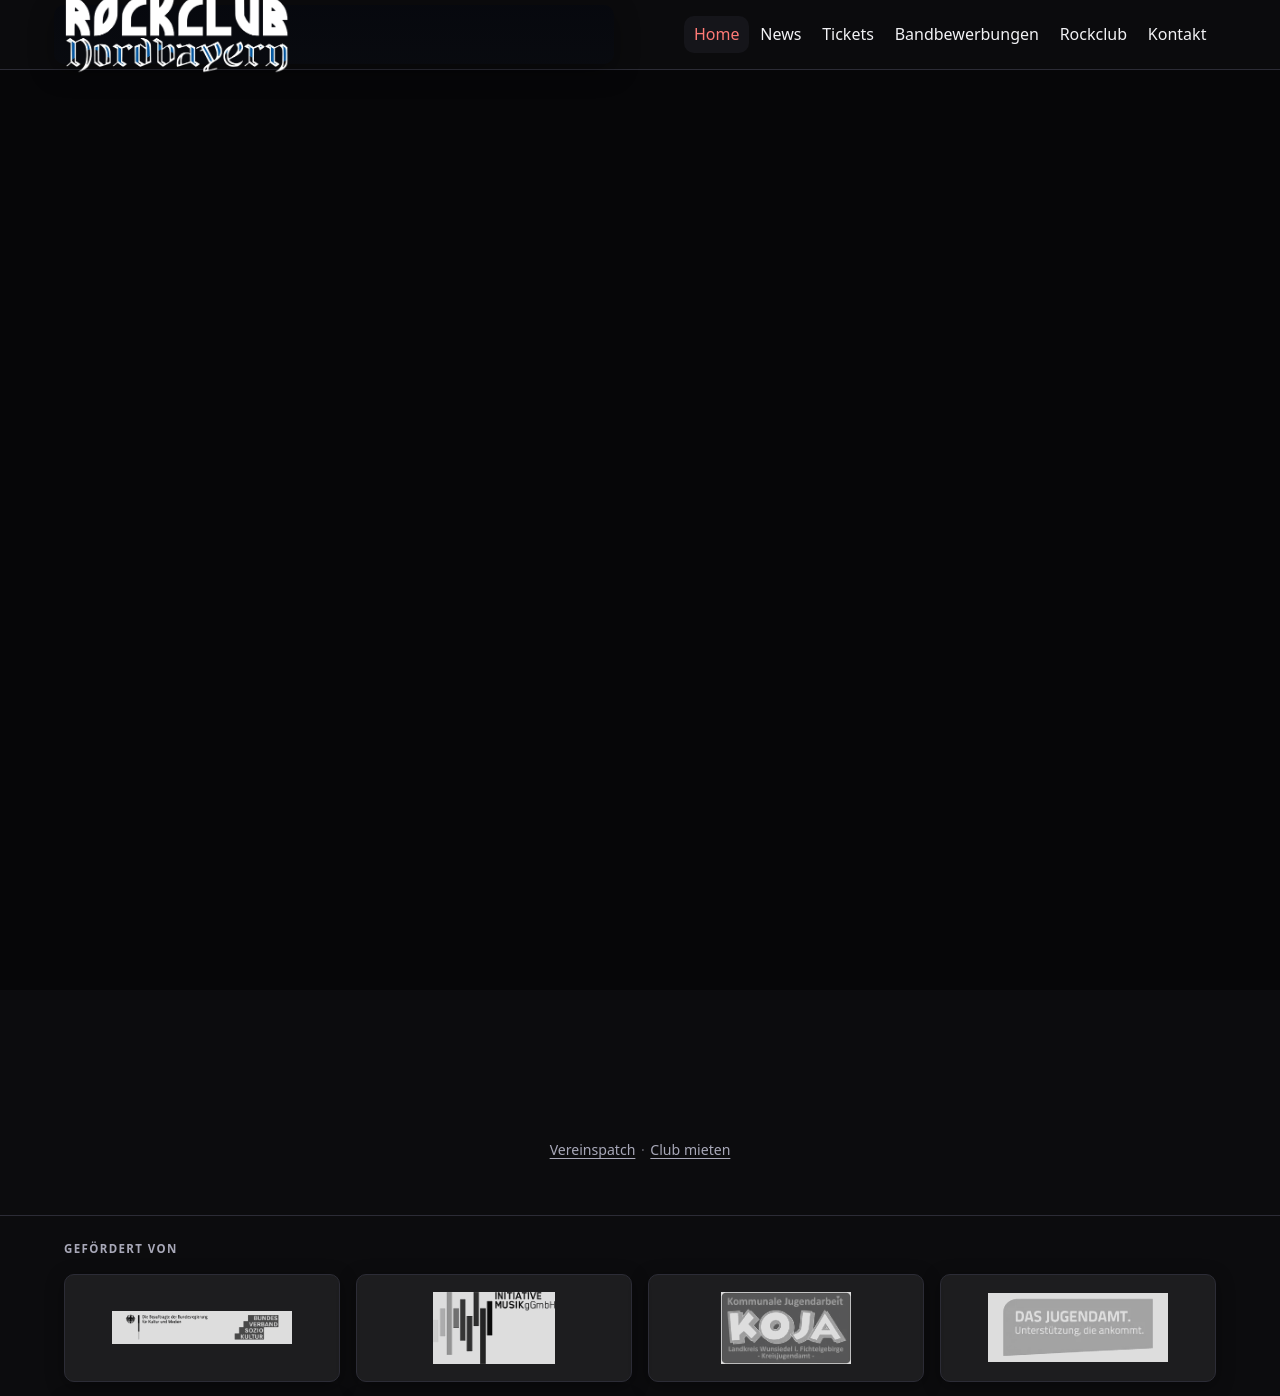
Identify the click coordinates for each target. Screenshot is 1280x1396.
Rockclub (1093, 34)
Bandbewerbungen (967, 34)
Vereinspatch (593, 1149)
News (780, 34)
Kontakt (1177, 34)
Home (717, 34)
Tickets (848, 34)
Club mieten (690, 1149)
